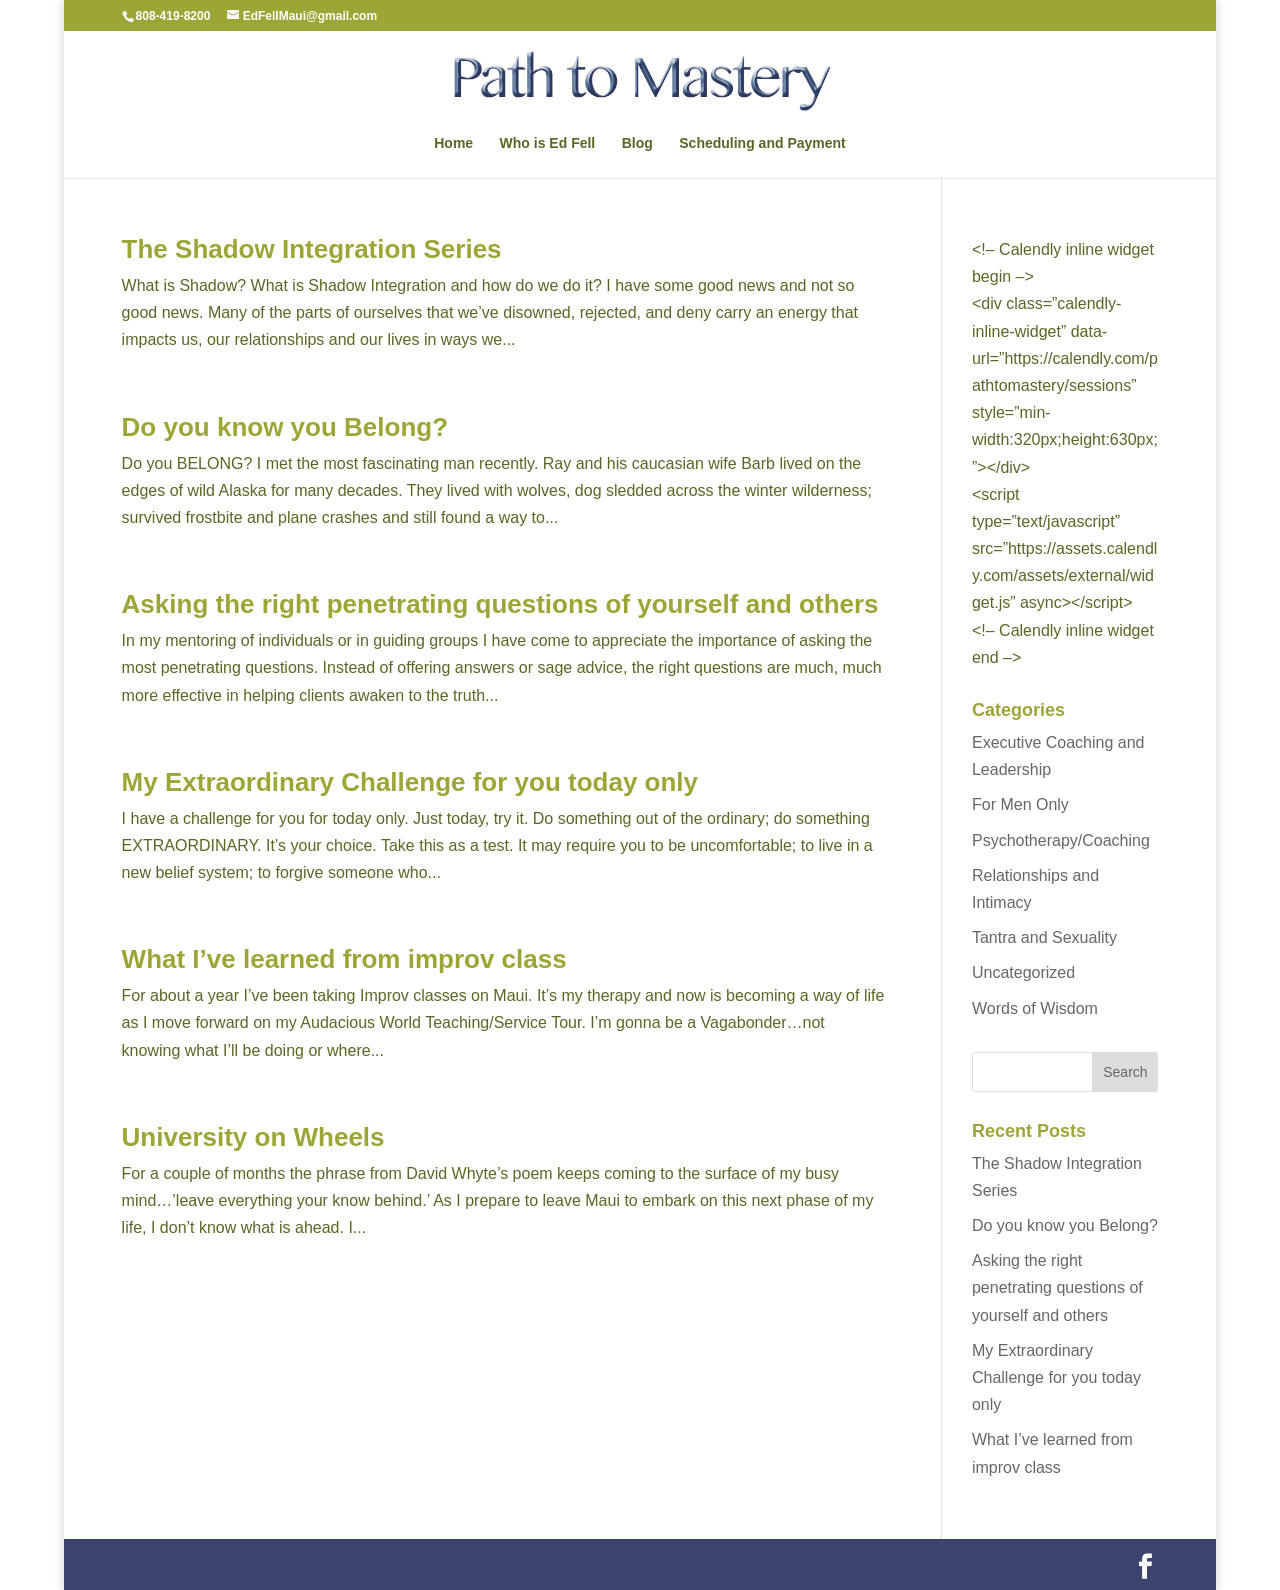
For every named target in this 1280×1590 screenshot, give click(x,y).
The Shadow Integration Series (312, 249)
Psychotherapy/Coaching (1061, 840)
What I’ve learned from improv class (344, 959)
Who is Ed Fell (548, 143)
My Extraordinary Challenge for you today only (410, 782)
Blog (637, 143)
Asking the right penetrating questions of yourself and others (500, 604)
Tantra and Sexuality (1044, 937)
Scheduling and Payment (762, 143)
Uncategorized (1023, 972)
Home (453, 143)
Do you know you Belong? (285, 427)
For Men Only (1020, 804)
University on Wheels (253, 1137)
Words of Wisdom (1035, 1008)
